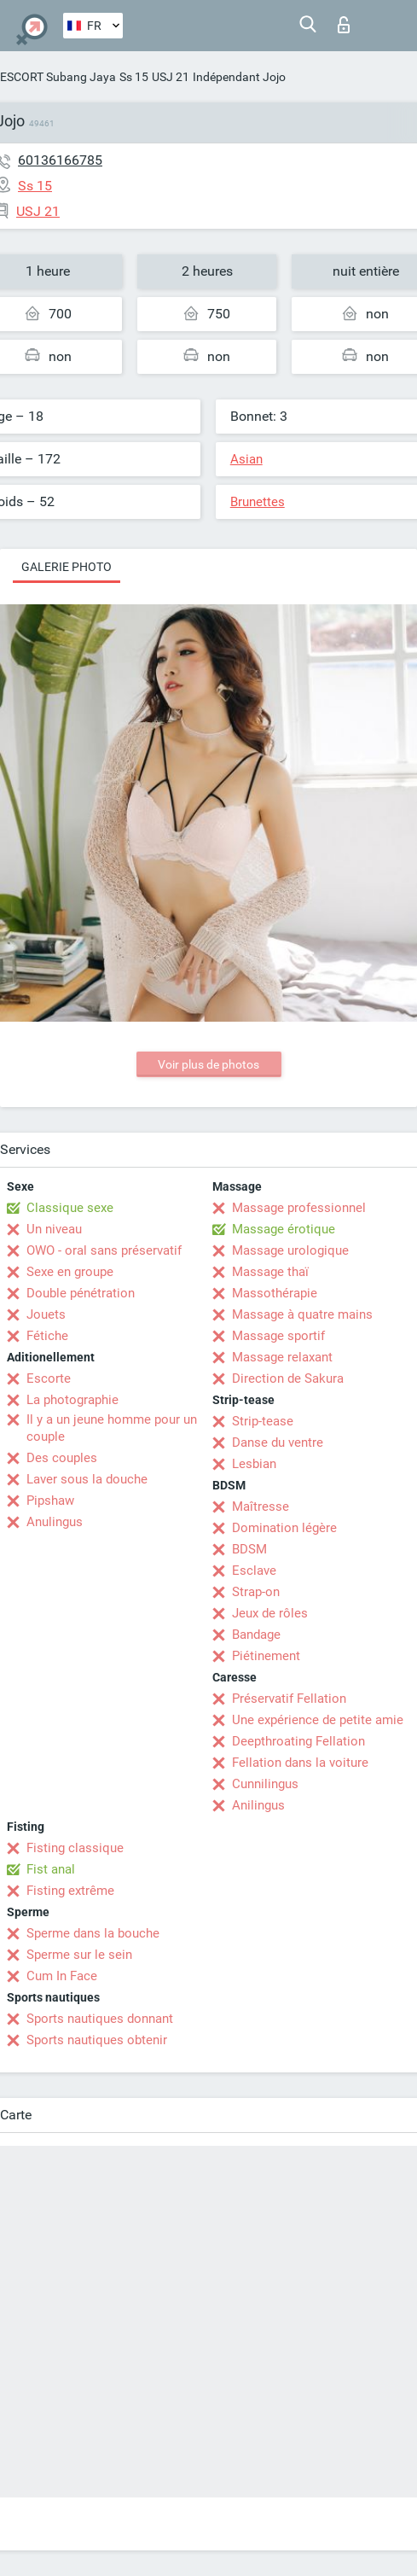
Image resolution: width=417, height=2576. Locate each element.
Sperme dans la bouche (92, 1933)
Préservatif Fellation (289, 1698)
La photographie (72, 1399)
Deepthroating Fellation (298, 1741)
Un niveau (54, 1229)
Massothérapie (274, 1293)
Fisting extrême (70, 1890)
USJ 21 (170, 77)
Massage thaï (270, 1271)
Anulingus (54, 1522)
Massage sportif (278, 1335)
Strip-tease (262, 1421)
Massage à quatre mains (302, 1314)
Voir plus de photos (208, 1064)
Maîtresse (260, 1506)
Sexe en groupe (69, 1271)
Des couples (61, 1458)
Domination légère (284, 1528)
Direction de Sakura (288, 1378)
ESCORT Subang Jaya (58, 77)
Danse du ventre (277, 1442)
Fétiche (47, 1335)
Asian (246, 459)
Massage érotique (283, 1229)
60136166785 (60, 160)
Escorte (48, 1378)
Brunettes (257, 502)
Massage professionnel (299, 1207)
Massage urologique (290, 1250)
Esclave (254, 1570)
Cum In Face (61, 1976)
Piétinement (266, 1656)
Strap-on (256, 1592)
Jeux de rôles (270, 1613)
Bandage (256, 1634)
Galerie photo (66, 567)
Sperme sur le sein (79, 1954)
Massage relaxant (282, 1357)
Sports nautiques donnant (99, 2018)
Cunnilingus (265, 1784)
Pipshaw (50, 1500)
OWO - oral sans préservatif (104, 1250)
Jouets (46, 1314)
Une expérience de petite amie (317, 1720)
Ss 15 (133, 77)
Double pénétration (80, 1293)
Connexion (344, 24)
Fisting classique (75, 1848)
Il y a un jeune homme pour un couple (111, 1428)
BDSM (249, 1549)
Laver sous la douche (87, 1479)
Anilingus (258, 1805)
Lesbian (254, 1464)
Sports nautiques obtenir (96, 2040)
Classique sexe (69, 1207)
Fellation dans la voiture (300, 1762)
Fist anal (50, 1869)
